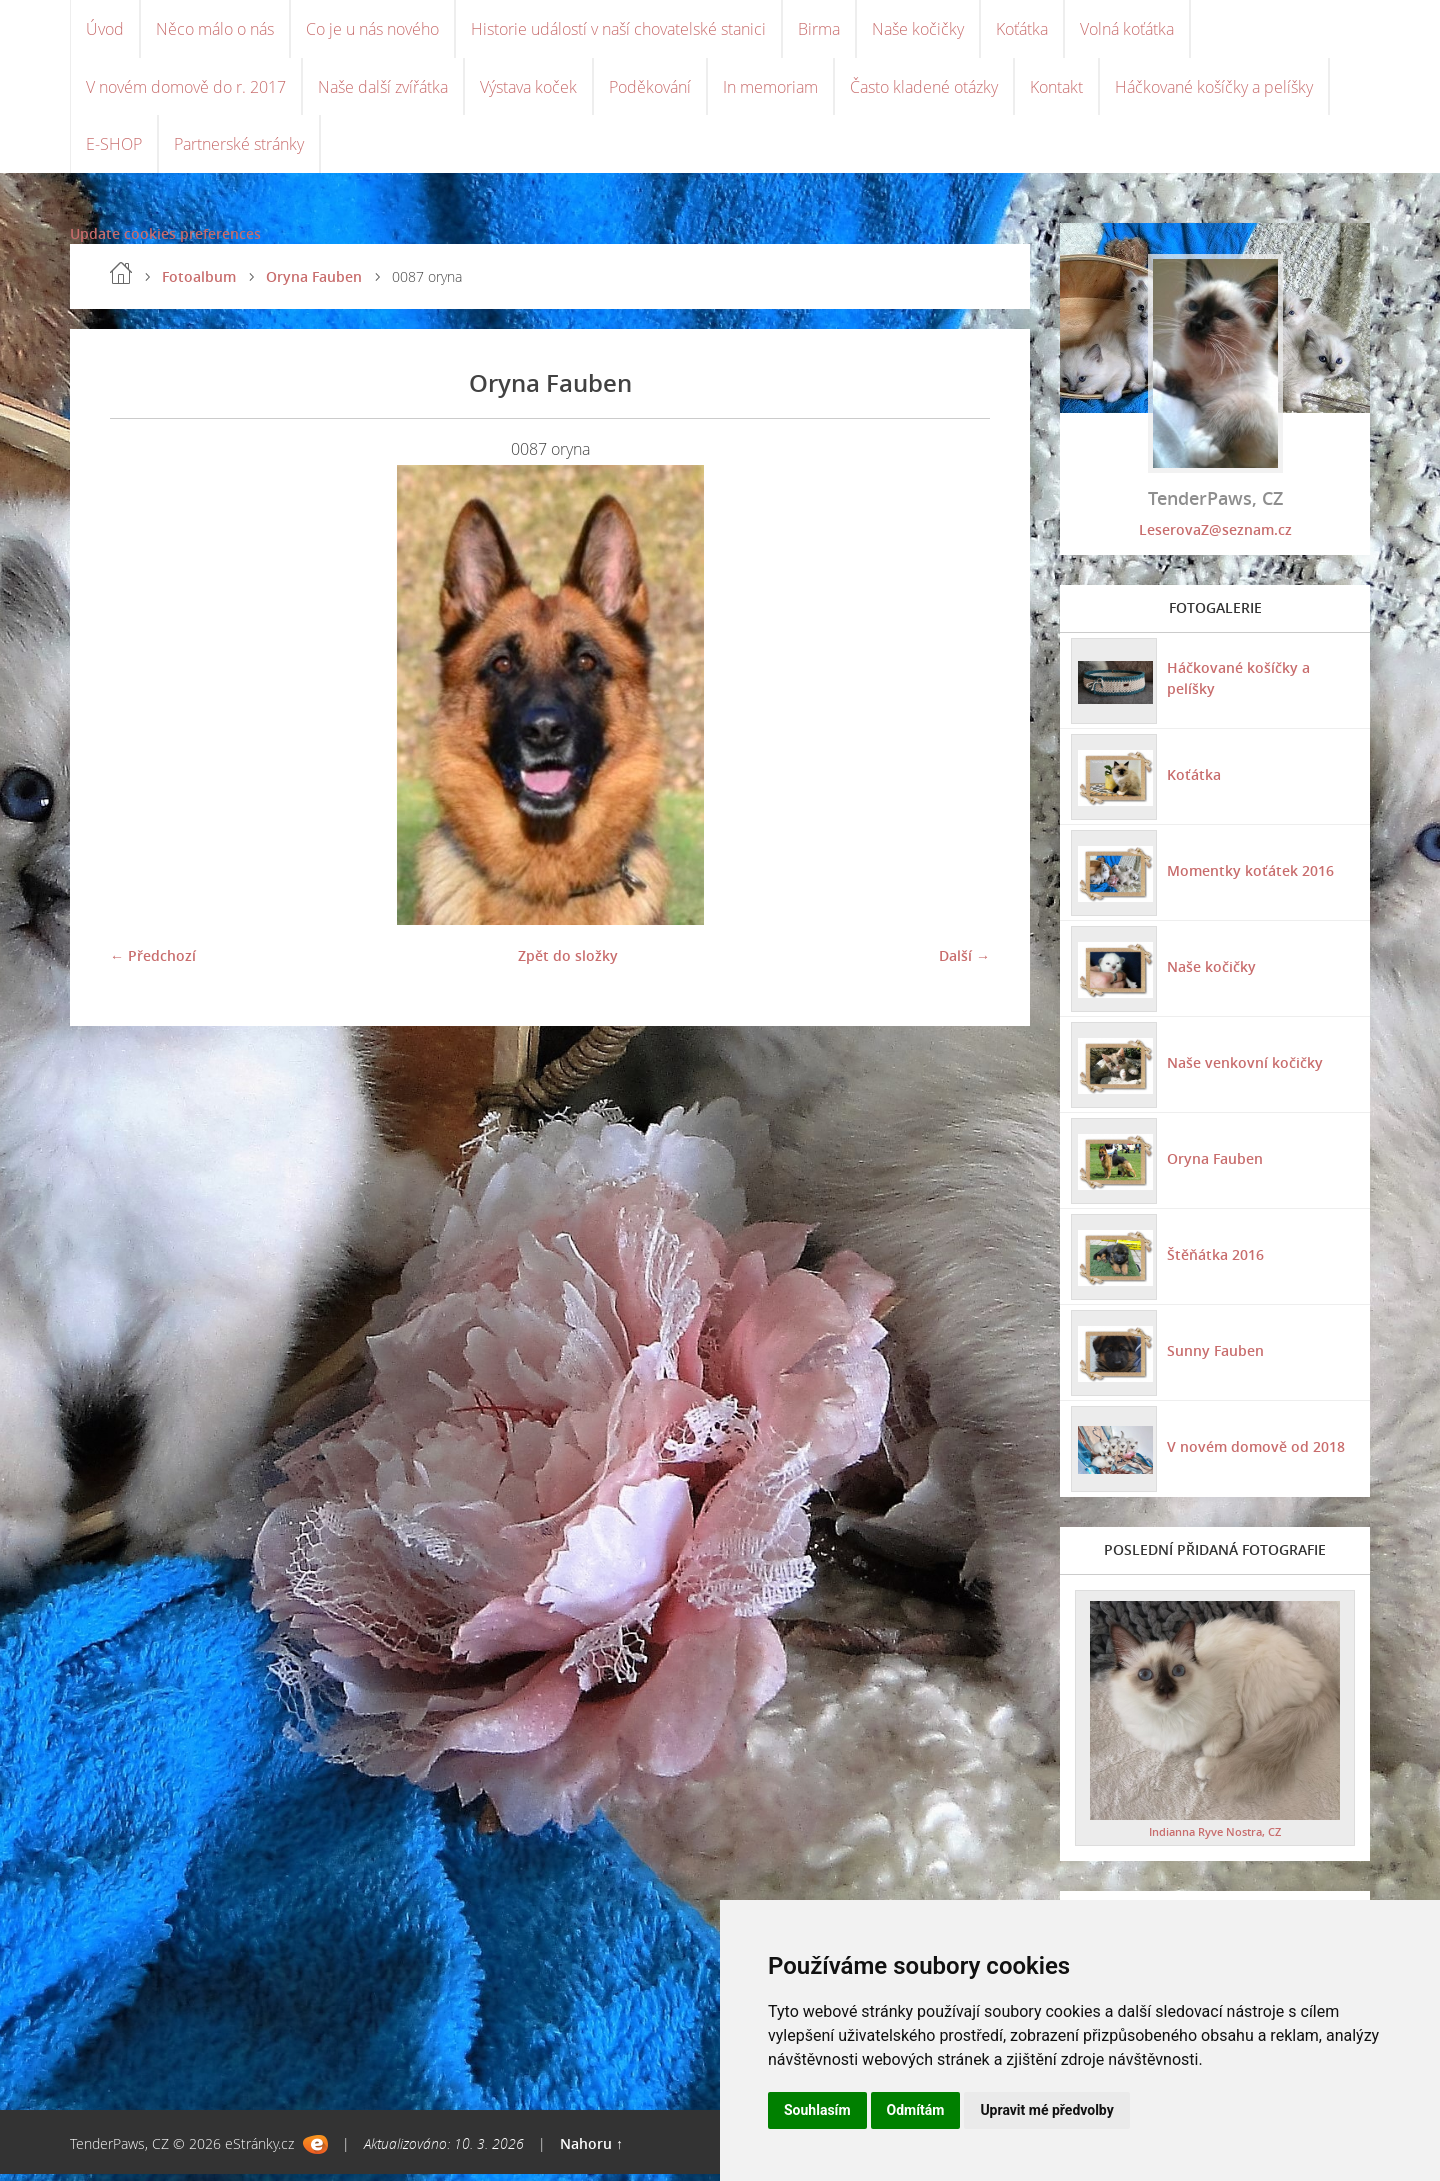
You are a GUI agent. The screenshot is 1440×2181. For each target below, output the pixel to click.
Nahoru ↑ (591, 2150)
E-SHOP (114, 150)
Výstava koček (528, 90)
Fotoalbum (199, 283)
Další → (964, 962)
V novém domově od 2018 (1255, 1452)
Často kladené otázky (924, 90)
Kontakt (1056, 90)
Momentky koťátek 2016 (1249, 876)
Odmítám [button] (916, 2110)
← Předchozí (153, 962)
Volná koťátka (1127, 30)
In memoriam (770, 90)
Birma (819, 30)
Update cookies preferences (165, 240)
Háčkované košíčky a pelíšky (1214, 90)
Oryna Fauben (314, 283)
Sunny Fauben (1214, 1356)
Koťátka (1022, 30)
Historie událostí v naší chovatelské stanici (618, 30)
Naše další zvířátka (383, 90)
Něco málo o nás (215, 30)
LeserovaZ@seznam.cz (1215, 536)
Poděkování (650, 90)
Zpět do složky (568, 962)
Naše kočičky (918, 30)
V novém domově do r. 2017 (186, 90)
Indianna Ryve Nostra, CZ (1215, 1838)
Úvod (105, 30)
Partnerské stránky (239, 150)
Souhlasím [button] (817, 2110)
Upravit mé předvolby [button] (1046, 2110)
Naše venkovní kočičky (1244, 1068)
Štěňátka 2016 (1214, 1260)
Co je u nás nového (372, 30)
